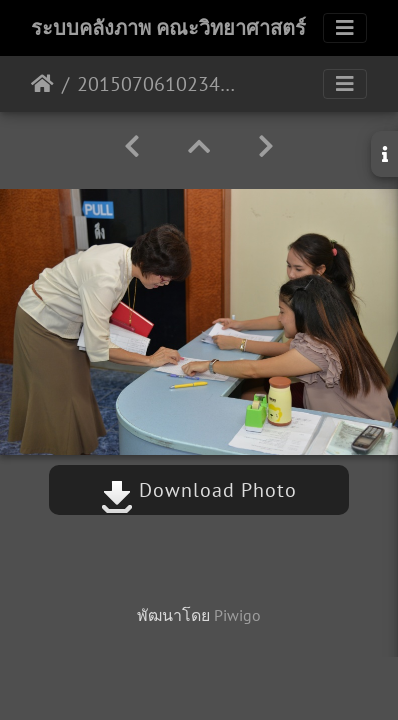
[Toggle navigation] (345, 28)
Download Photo (199, 490)
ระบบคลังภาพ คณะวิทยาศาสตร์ (168, 28)
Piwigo (237, 615)
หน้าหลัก (42, 84)
